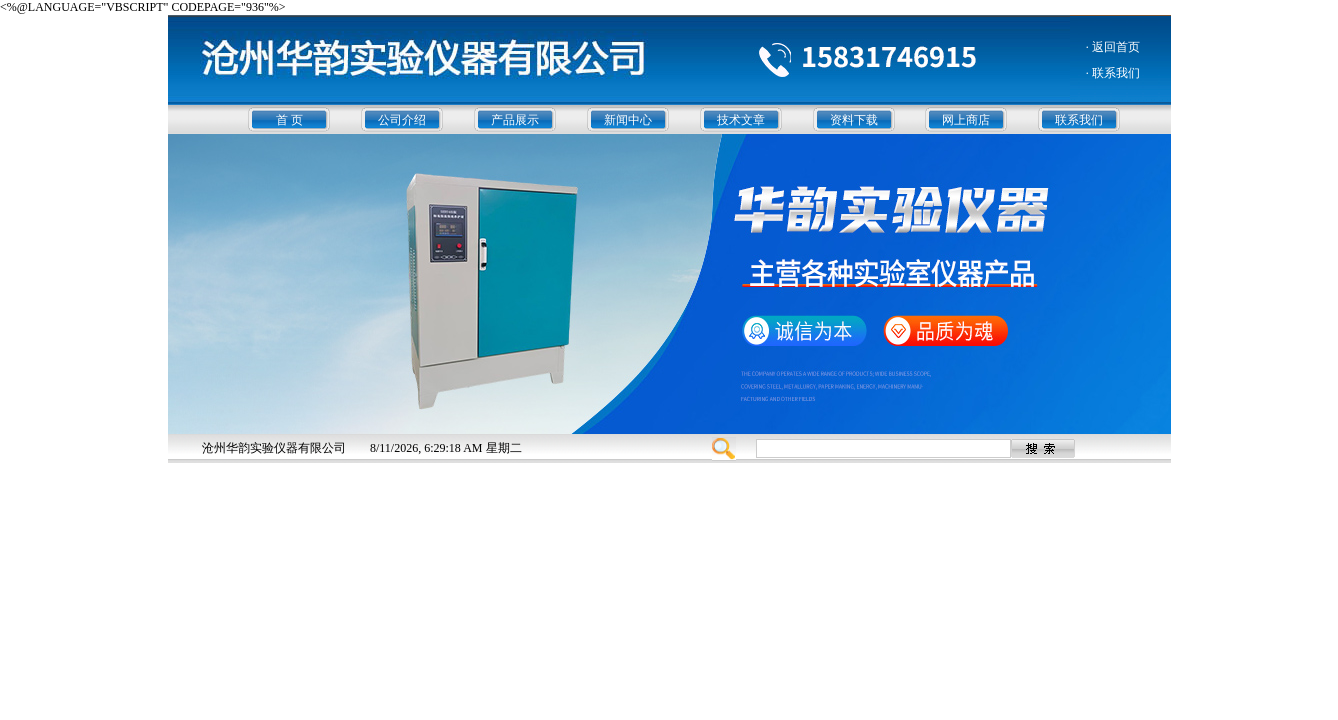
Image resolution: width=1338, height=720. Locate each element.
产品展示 (515, 120)
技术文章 (741, 120)
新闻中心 (628, 120)
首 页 (289, 120)
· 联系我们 (1113, 73)
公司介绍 (402, 120)
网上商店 (966, 120)
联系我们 (1079, 120)
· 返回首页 (1113, 47)
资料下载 (854, 120)
